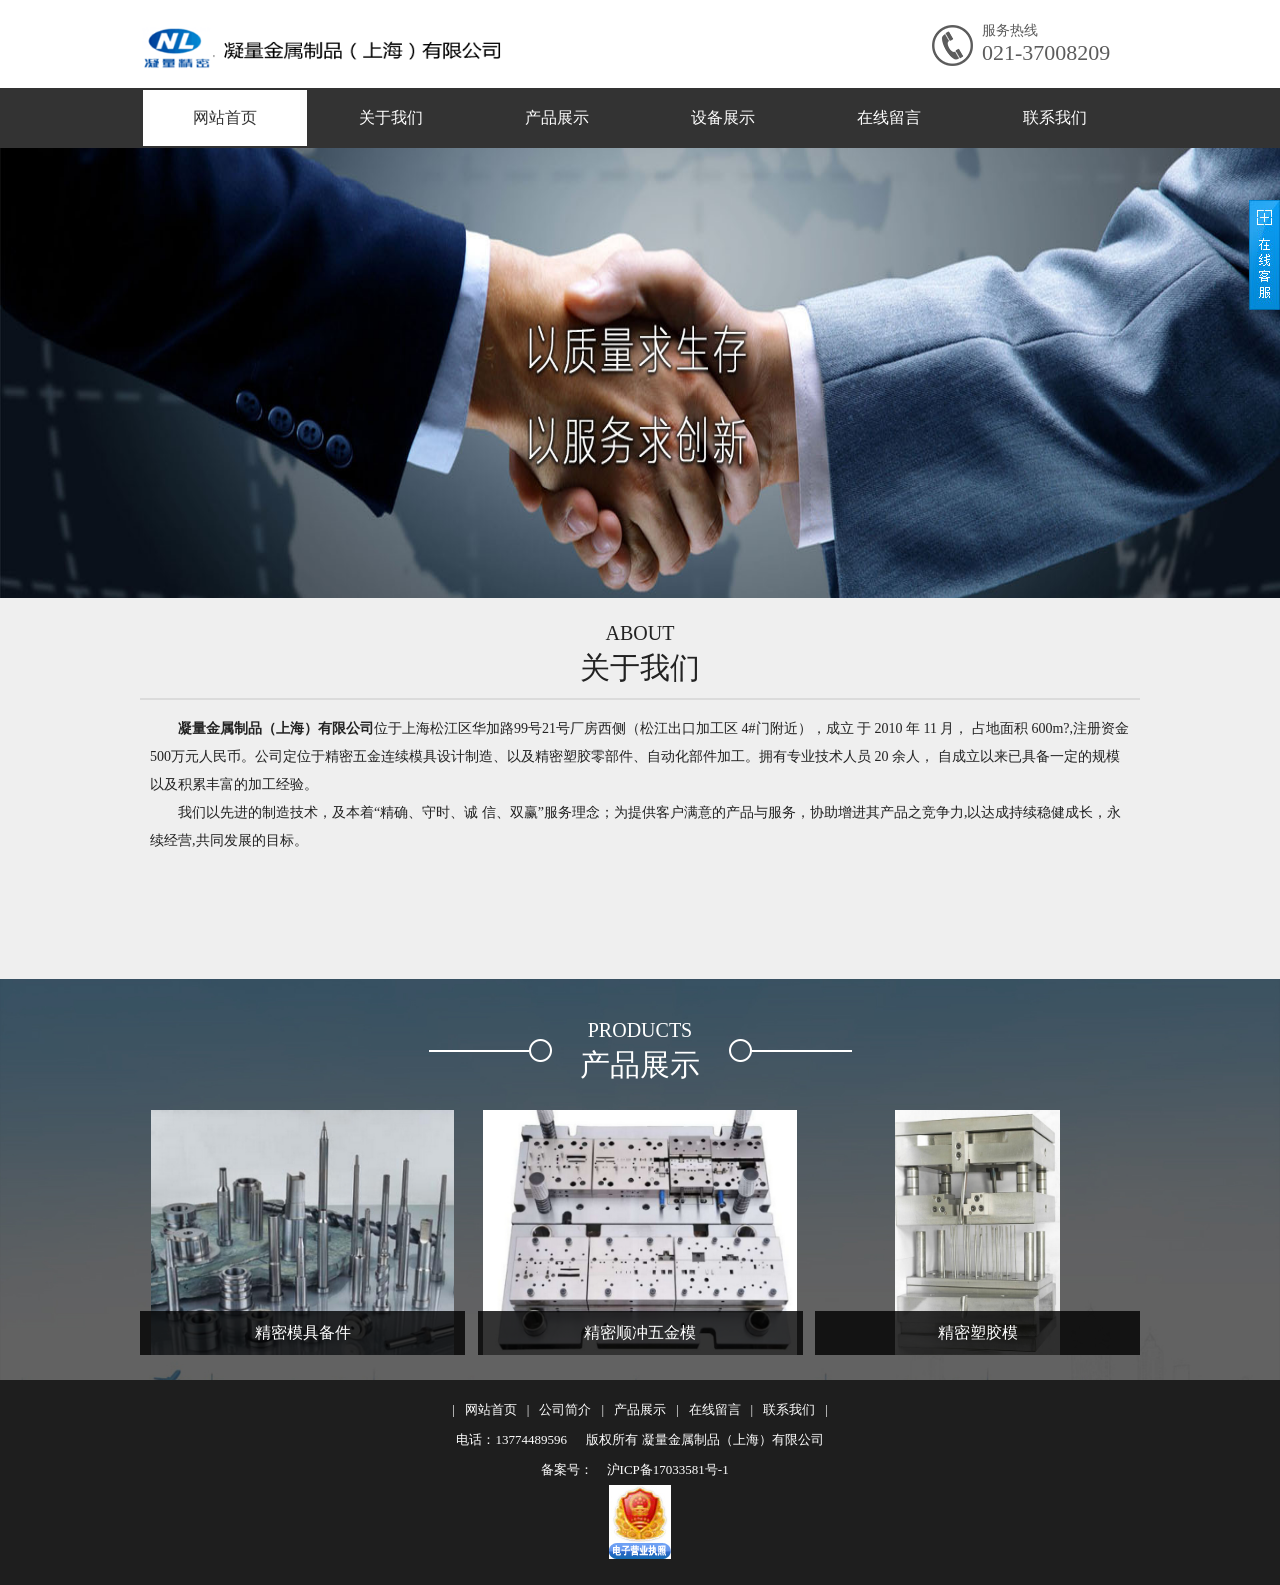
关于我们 (391, 117)
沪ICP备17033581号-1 (665, 1469)
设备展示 (723, 117)
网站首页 (225, 117)
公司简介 (565, 1409)
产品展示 (557, 117)
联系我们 (1055, 117)
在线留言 (889, 117)
